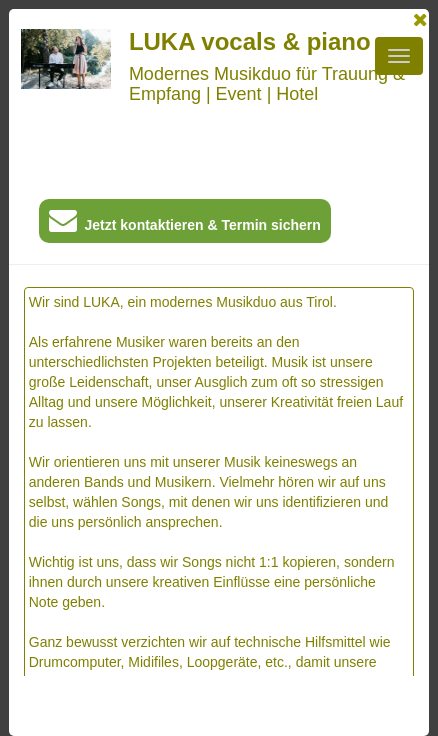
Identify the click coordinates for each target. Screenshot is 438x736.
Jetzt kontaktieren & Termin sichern (185, 224)
